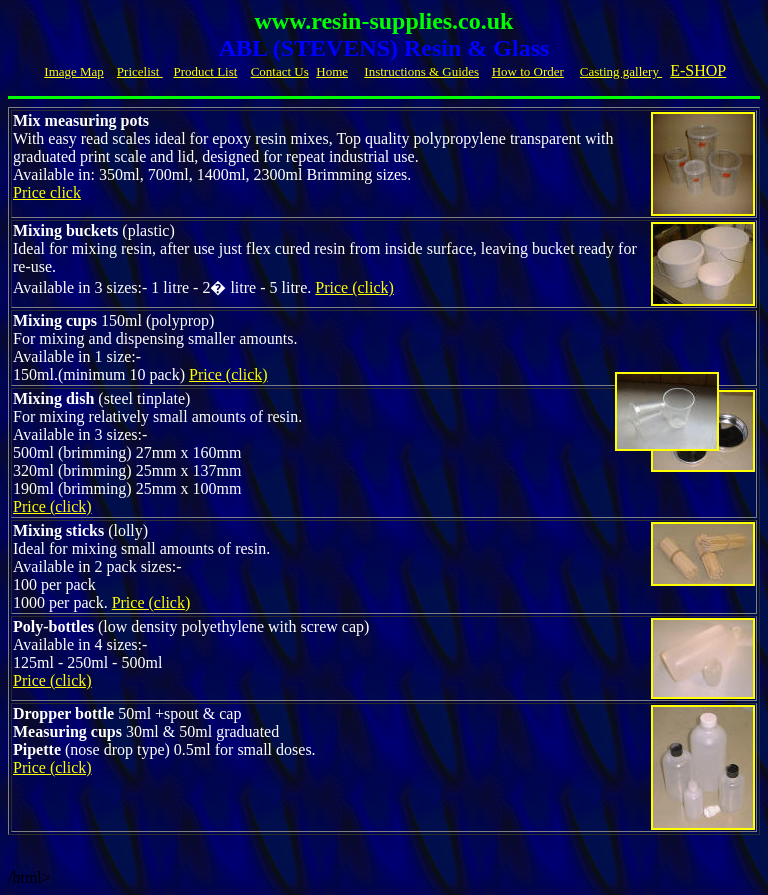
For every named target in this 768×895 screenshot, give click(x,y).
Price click (47, 192)
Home (332, 71)
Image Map (74, 71)
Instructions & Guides (421, 71)
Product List (205, 71)
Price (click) (354, 287)
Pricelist (140, 71)
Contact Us (280, 71)
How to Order (528, 71)
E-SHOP (698, 70)
